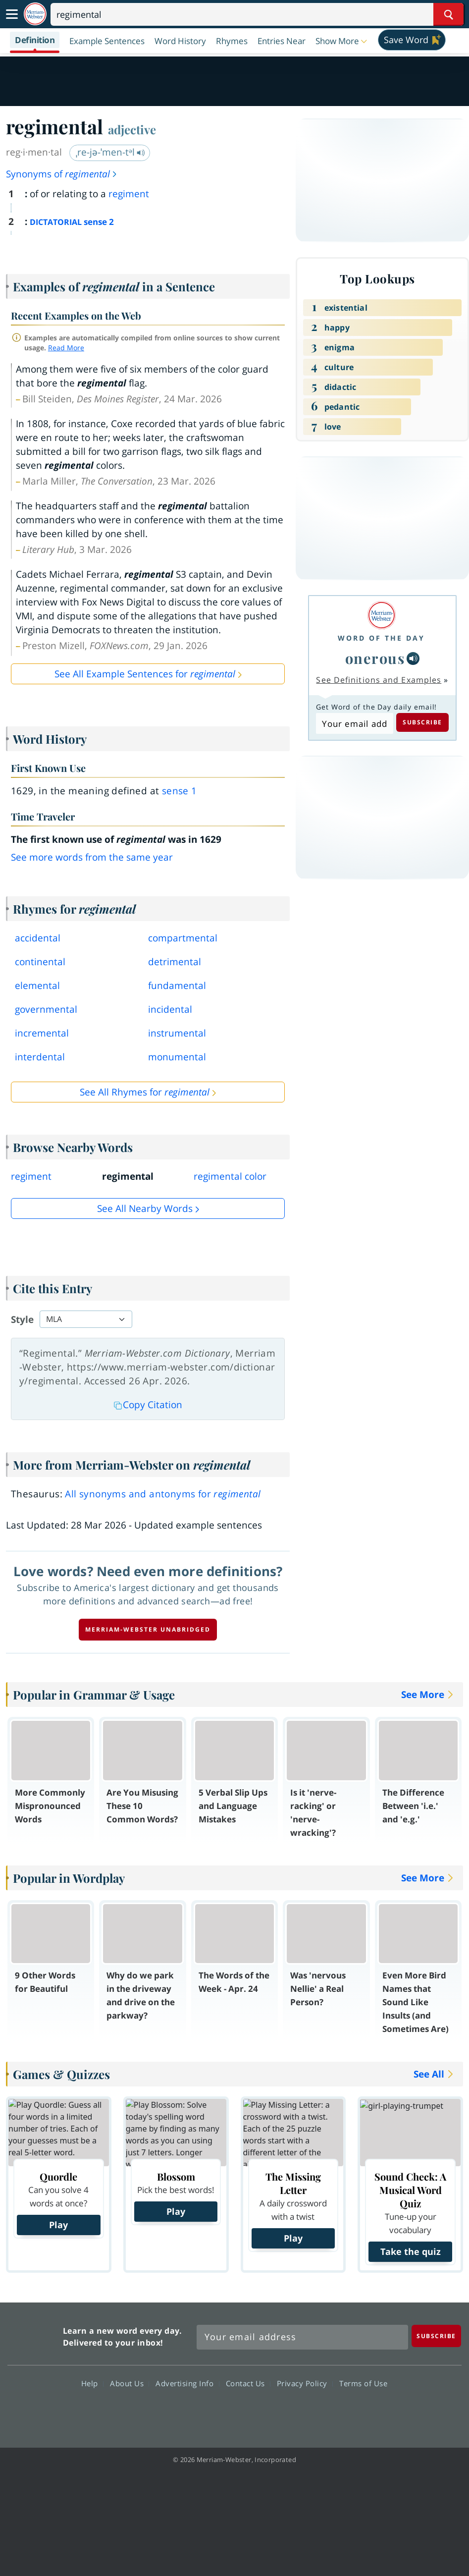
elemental (37, 985)
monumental (177, 1056)
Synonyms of (62, 173)
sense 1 (179, 790)
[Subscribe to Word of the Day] (354, 723)
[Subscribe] (436, 2336)
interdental (40, 1056)
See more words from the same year (92, 857)
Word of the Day (381, 638)
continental (40, 961)
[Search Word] (448, 14)
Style (22, 1319)
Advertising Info (187, 2383)
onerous (375, 658)
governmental (46, 1009)
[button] (342, 40)
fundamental (177, 985)
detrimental (174, 961)
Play (58, 2225)
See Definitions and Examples (378, 679)
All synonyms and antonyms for (163, 1493)
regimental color (230, 1176)
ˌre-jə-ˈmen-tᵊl (110, 152)
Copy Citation (148, 1404)
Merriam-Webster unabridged (147, 1629)
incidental (170, 1009)
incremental (42, 1033)
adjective (132, 129)
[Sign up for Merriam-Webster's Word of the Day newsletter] (302, 2337)
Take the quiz (410, 2251)
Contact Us (248, 2383)
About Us (129, 2383)
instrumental (177, 1033)
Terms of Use (363, 2383)
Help (92, 2383)
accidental (37, 938)
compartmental (182, 938)
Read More (66, 347)
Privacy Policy (305, 2383)
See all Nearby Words (145, 1208)
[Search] (257, 14)
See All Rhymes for (144, 1092)
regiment (128, 193)
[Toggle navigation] (12, 14)
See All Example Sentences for (144, 673)
